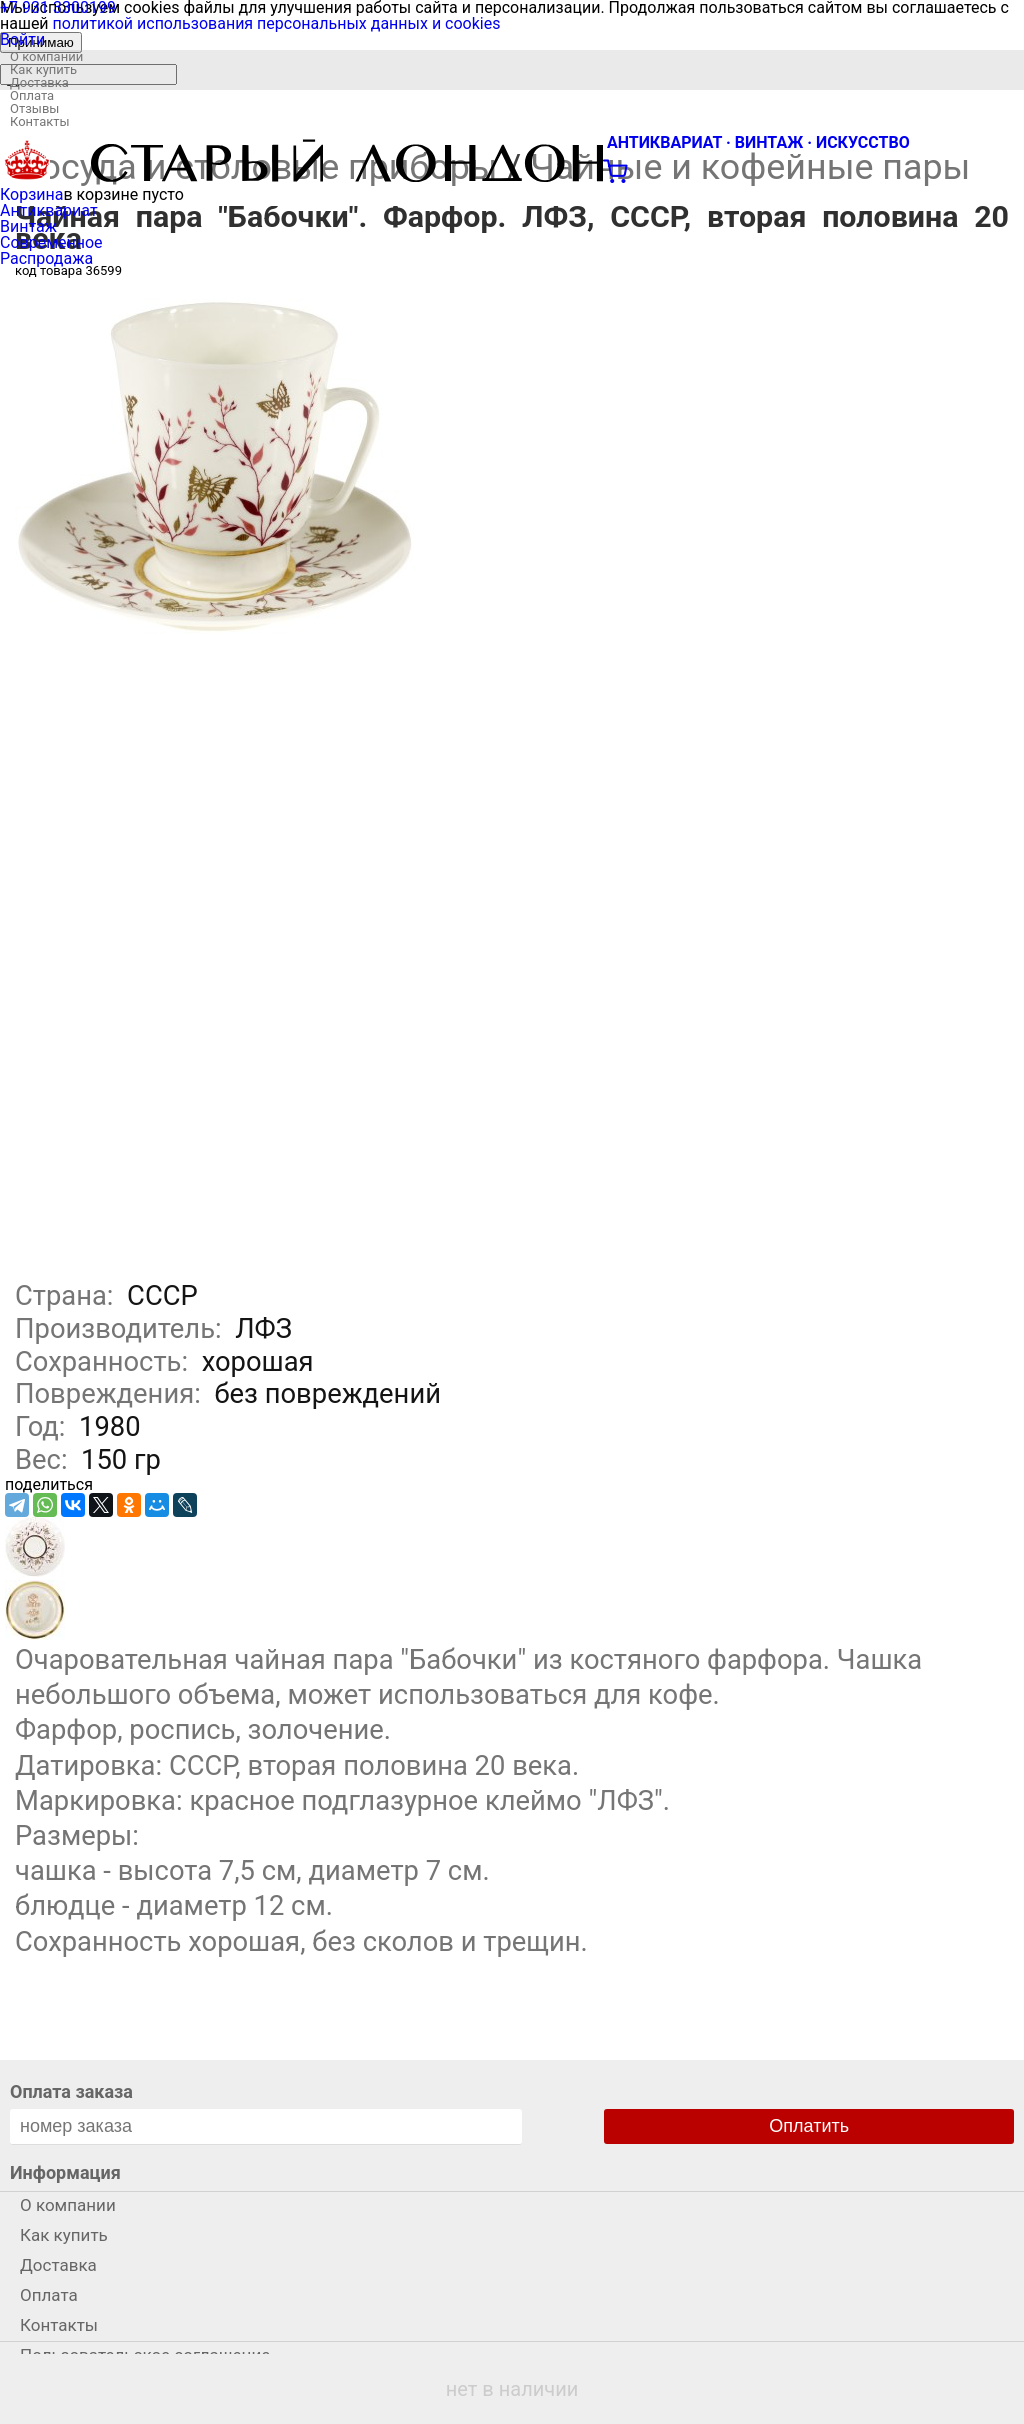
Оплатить (809, 2126)
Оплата (32, 95)
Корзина (31, 194)
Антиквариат (49, 210)
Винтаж (28, 226)
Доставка (39, 82)
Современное (51, 242)
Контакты (40, 121)
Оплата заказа (71, 2091)
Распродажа (46, 258)
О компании (46, 56)
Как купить (43, 69)
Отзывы (34, 108)
